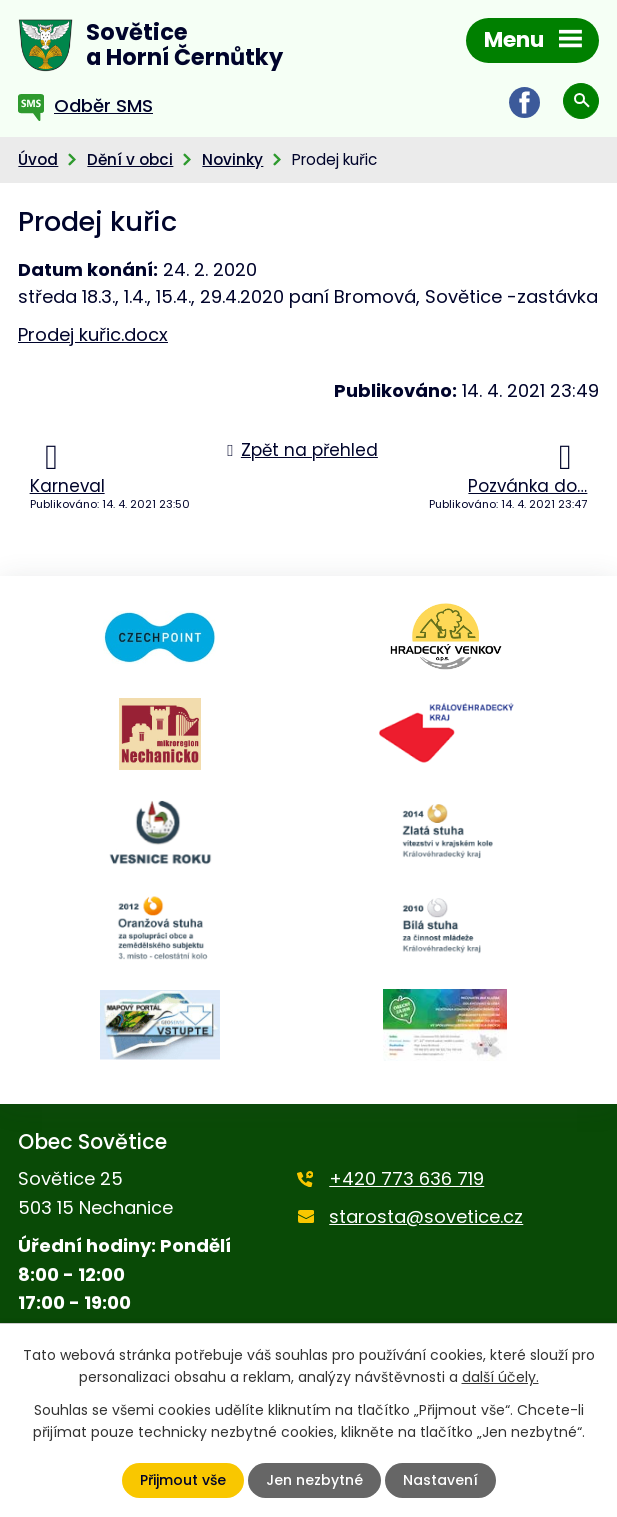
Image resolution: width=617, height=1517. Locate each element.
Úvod (38, 159)
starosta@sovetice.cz (426, 1216)
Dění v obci (130, 159)
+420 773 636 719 (406, 1178)
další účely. (500, 1377)
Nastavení (440, 1480)
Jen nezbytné (314, 1480)
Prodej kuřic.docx (93, 334)
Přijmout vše (183, 1480)
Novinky (232, 159)
